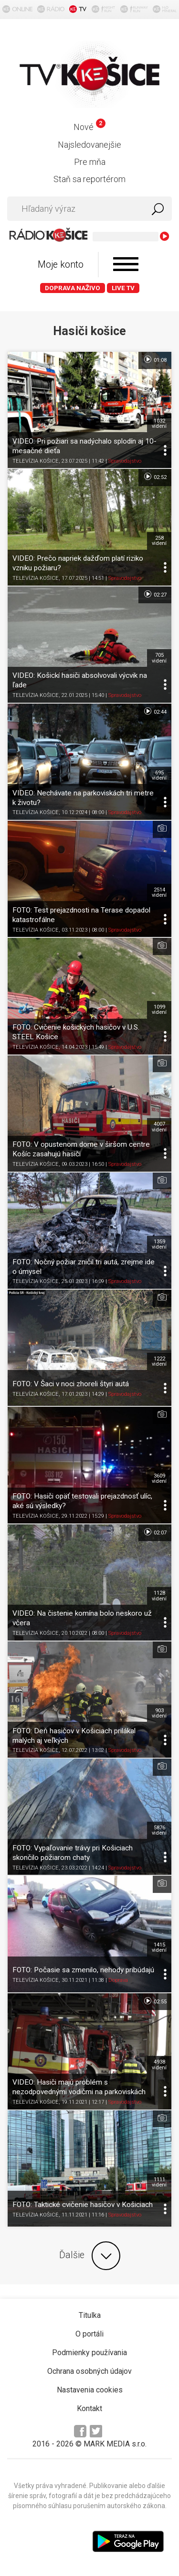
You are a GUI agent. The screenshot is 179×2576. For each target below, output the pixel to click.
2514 (159, 892)
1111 (159, 2182)
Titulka (90, 2315)
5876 (159, 1830)
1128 (159, 1595)
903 (159, 1713)
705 (159, 657)
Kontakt (89, 2408)
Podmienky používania (89, 2352)
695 (159, 775)
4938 (159, 2064)
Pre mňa (89, 162)
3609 (159, 1478)
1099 (159, 1009)
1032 (159, 423)
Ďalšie (89, 2255)
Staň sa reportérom (89, 179)
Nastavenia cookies (90, 2389)
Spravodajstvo (124, 461)
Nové (89, 127)
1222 (159, 1361)
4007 (159, 1126)
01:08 (155, 359)
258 (159, 540)
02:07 (155, 1532)
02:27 (155, 594)
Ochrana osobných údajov (89, 2371)
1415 (159, 1947)
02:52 (155, 476)
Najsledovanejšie (89, 145)
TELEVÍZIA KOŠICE (35, 461)
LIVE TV (123, 288)
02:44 (155, 711)
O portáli (89, 2333)
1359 (159, 1244)
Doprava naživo (72, 288)
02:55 (155, 2001)
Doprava (118, 1980)
